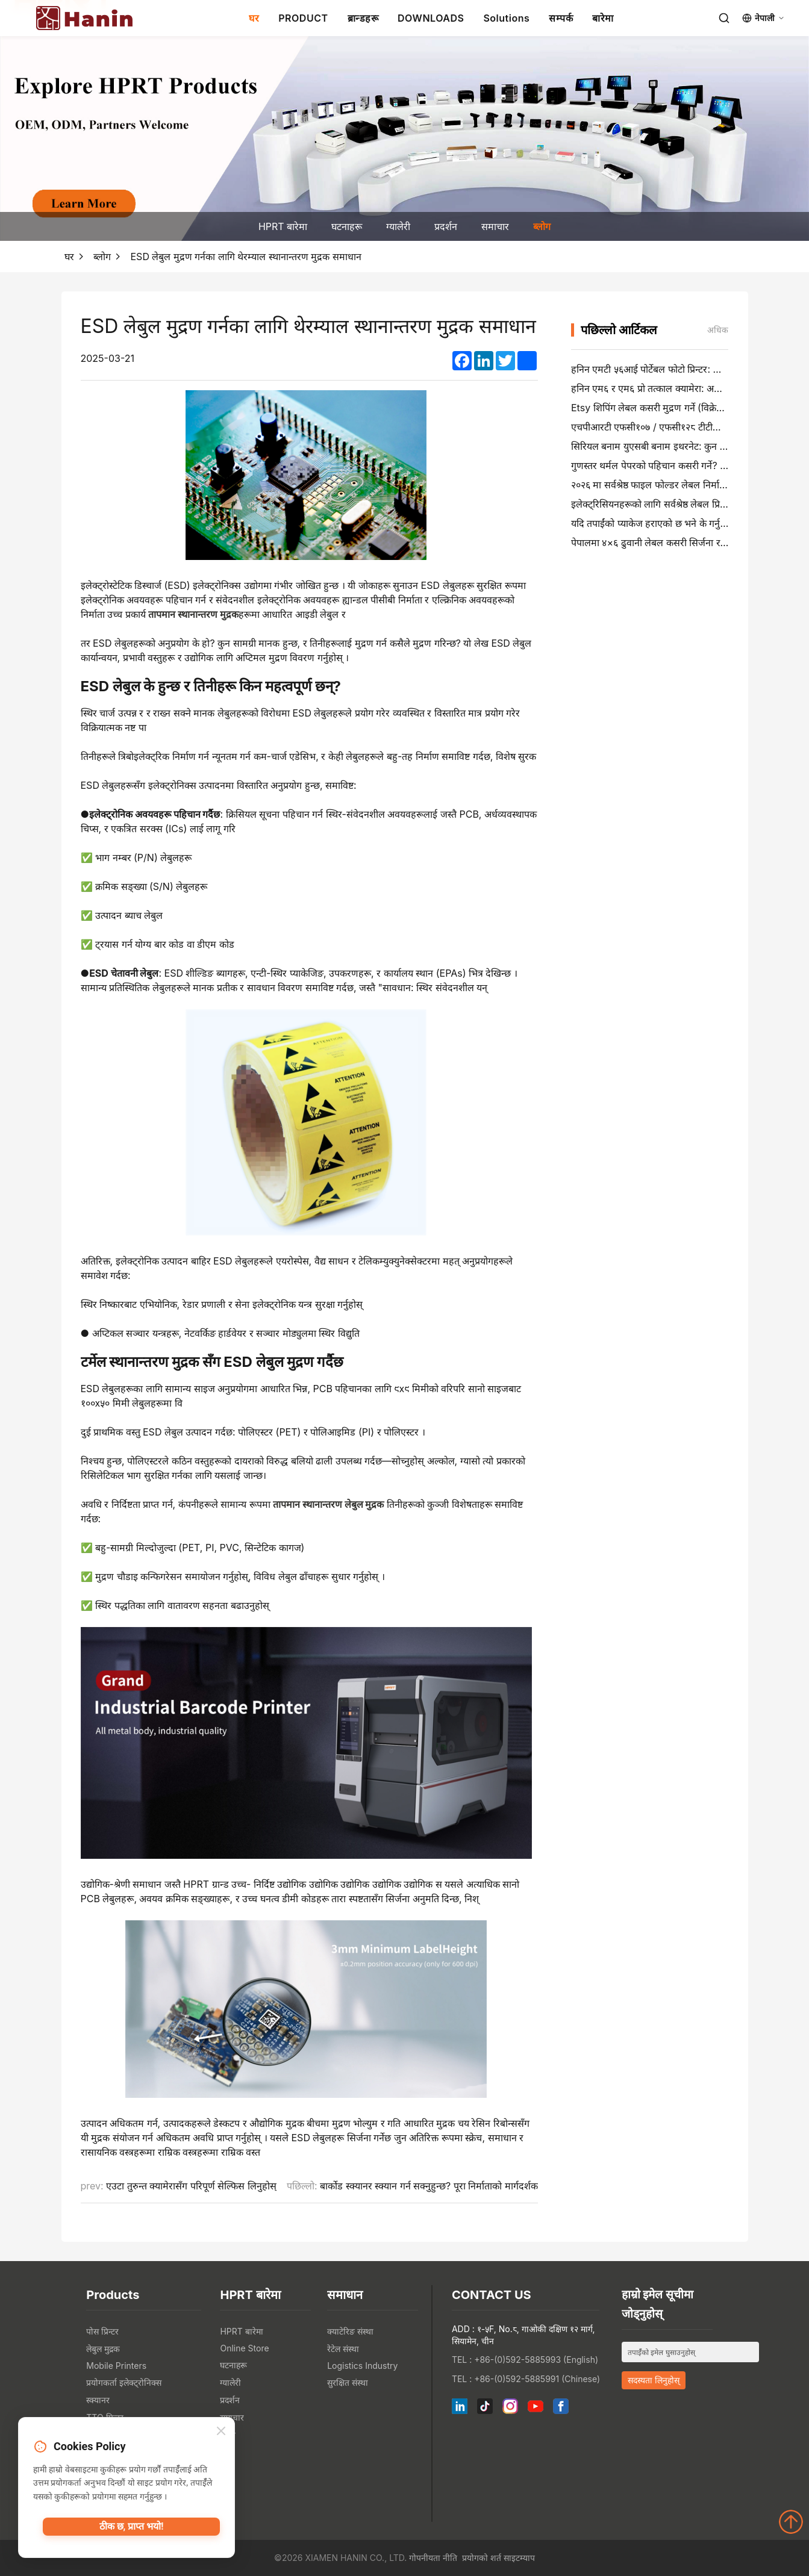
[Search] (724, 18)
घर (254, 18)
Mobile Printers (116, 2365)
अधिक (717, 330)
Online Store (244, 2348)
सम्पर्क (561, 18)
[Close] (221, 2433)
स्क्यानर (98, 2400)
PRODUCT (303, 18)
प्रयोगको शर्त (481, 2558)
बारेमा (603, 18)
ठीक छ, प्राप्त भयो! (131, 2530)
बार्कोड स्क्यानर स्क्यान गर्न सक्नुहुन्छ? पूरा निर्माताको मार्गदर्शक (429, 2186)
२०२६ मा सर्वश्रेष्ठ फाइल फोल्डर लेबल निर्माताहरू (655, 485)
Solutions (506, 18)
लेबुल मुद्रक (103, 2349)
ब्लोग (542, 226)
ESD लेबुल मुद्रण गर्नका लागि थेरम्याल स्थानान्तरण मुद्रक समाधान (246, 256)
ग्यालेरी (398, 226)
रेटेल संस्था (343, 2349)
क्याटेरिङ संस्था (350, 2331)
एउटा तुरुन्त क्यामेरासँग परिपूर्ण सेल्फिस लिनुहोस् (191, 2186)
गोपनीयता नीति (433, 2558)
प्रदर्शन (445, 226)
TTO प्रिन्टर (104, 2417)
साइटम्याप (519, 2558)
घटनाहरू (346, 226)
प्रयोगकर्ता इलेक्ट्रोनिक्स (123, 2382)
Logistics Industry (362, 2365)
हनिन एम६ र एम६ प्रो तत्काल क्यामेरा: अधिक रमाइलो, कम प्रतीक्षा (686, 388)
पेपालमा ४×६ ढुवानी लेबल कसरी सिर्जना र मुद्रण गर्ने (663, 543)
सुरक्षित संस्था (347, 2382)
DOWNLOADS (431, 18)
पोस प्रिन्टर (102, 2331)
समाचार (495, 226)
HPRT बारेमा (282, 226)
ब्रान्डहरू (363, 18)
